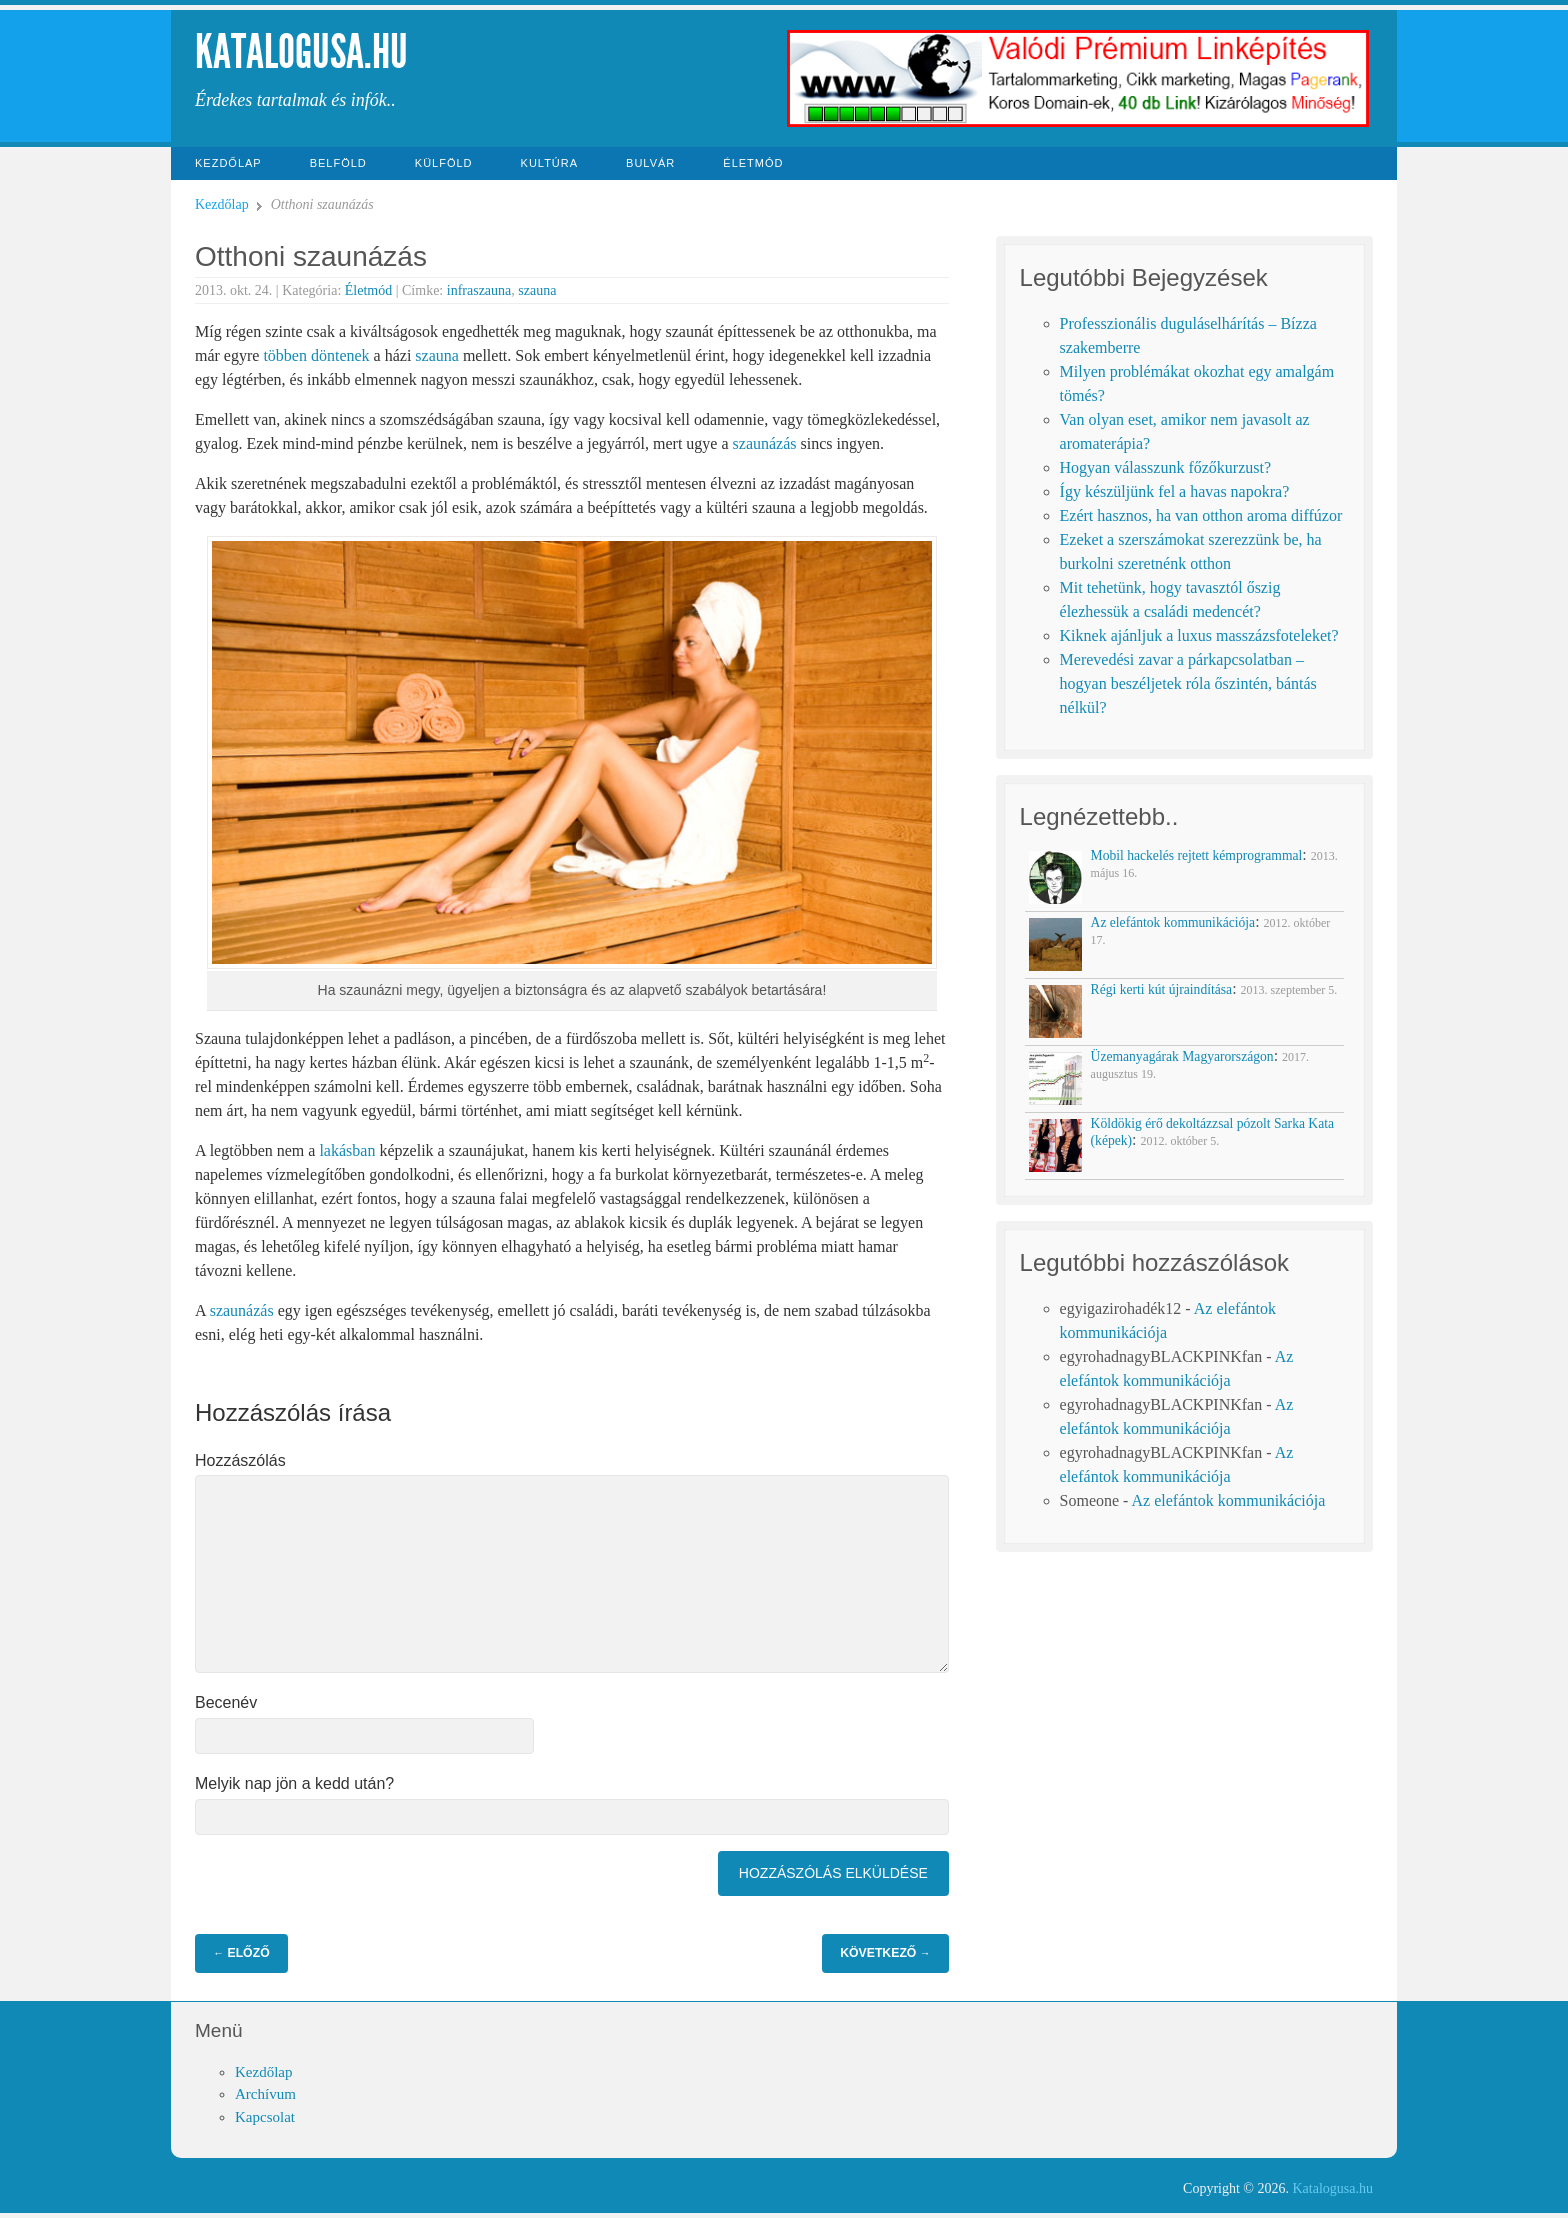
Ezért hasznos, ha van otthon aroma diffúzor (1201, 515)
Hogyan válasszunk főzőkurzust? (1166, 467)
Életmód (753, 163)
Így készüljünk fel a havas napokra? (1175, 491)
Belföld (338, 163)
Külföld (444, 163)
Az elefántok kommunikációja (1229, 1500)
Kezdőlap (228, 163)
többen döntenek (316, 355)
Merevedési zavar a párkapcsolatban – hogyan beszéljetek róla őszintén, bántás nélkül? (1188, 683)
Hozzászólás (240, 1460)
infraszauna (479, 290)
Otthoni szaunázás (311, 256)
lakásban (347, 1150)
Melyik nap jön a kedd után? (294, 1783)
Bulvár (650, 163)
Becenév (226, 1702)
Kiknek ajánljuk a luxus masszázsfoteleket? (1199, 635)
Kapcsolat (265, 2117)
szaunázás (765, 443)
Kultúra (550, 163)
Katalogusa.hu (301, 51)
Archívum (265, 2094)
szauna (537, 290)
